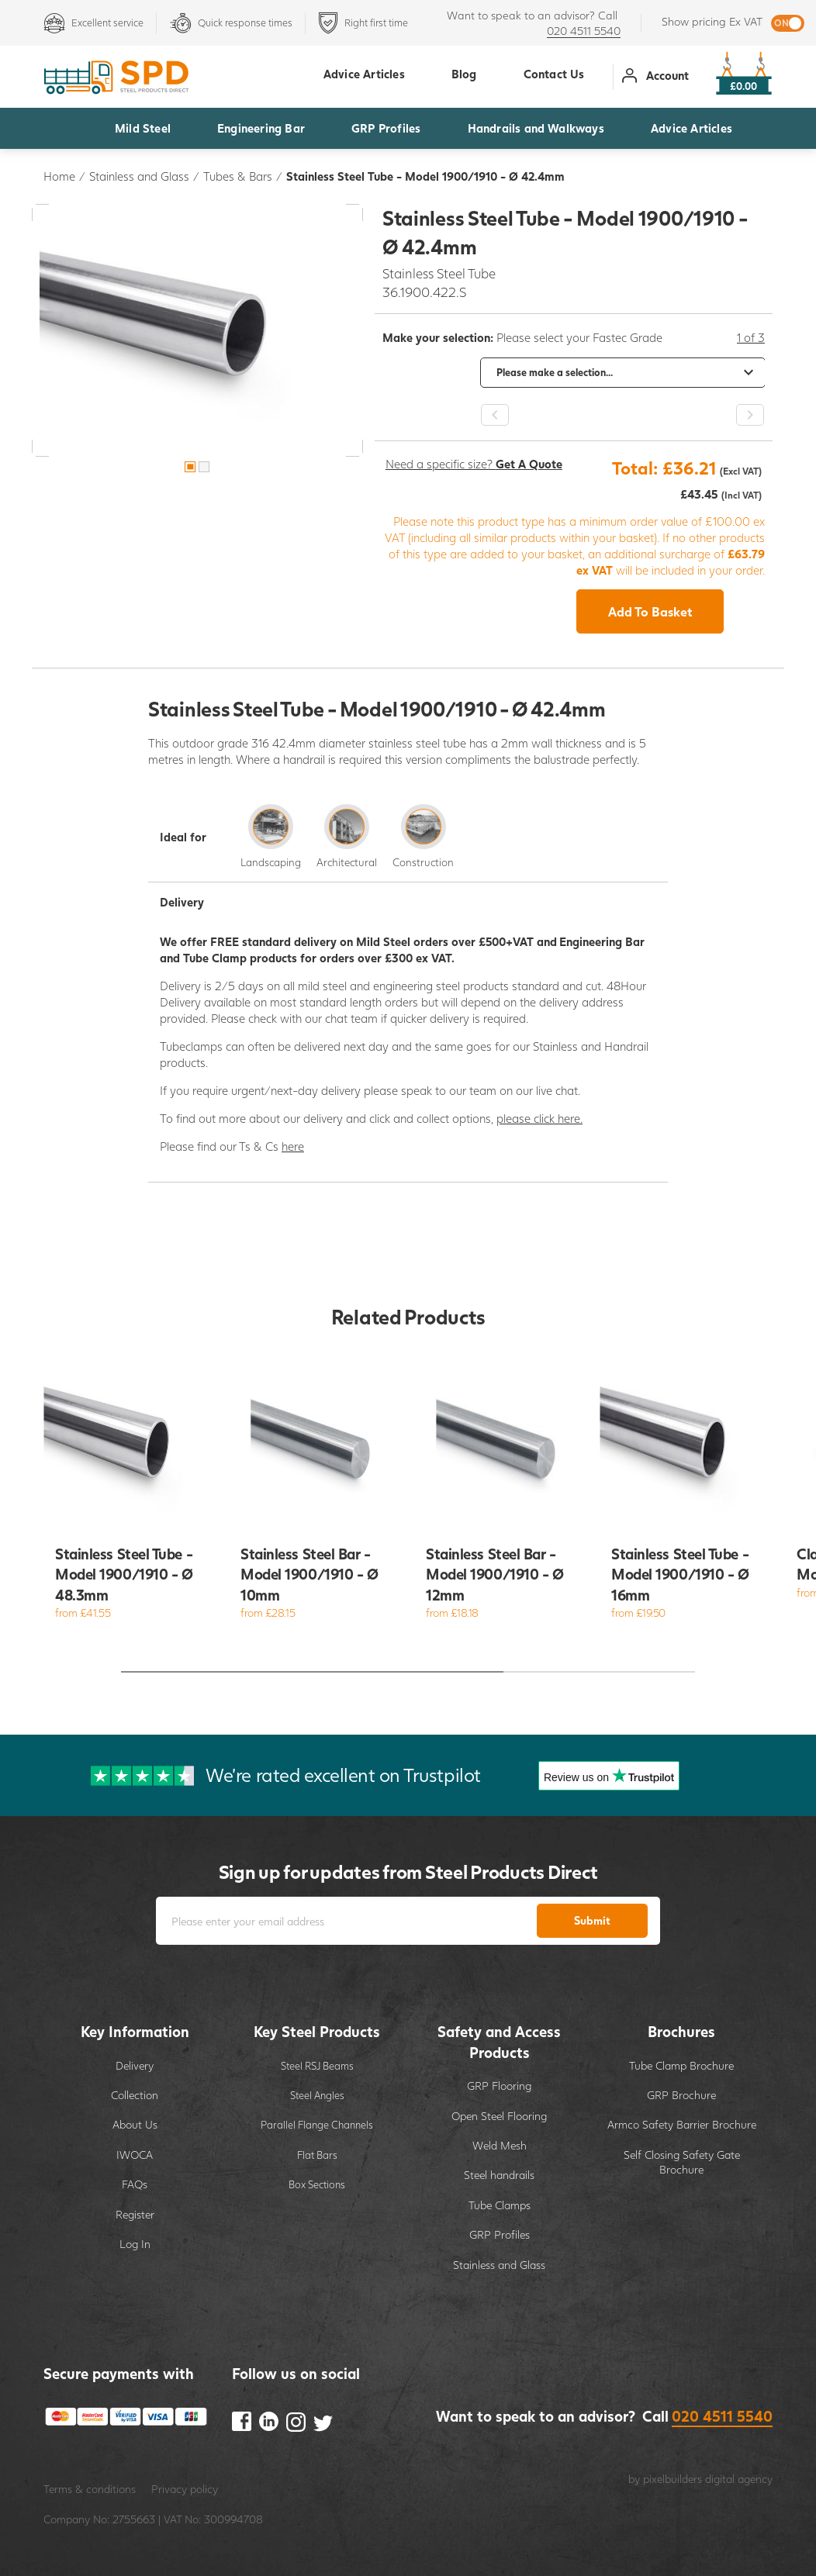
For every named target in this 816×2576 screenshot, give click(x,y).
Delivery (135, 2065)
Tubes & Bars (237, 176)
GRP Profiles (385, 128)
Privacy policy (184, 2488)
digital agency (739, 2478)
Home (59, 176)
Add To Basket (650, 611)
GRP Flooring (499, 2085)
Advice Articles (691, 128)
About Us (134, 2124)
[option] (197, 330)
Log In (134, 2243)
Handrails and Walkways (536, 128)
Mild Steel (143, 128)
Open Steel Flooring (499, 2115)
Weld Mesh (499, 2145)
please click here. (539, 1118)
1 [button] (190, 466)
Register (135, 2214)
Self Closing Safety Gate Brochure (682, 2162)
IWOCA (134, 2154)
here (293, 1146)
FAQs (134, 2184)
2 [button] (204, 466)
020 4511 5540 (584, 30)
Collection (134, 2094)
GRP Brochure (681, 2094)
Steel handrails (499, 2174)
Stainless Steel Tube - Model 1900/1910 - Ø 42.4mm (425, 176)
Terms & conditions (89, 2488)
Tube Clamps (500, 2205)
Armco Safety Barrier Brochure (681, 2124)
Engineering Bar (261, 128)
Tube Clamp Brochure (681, 2065)
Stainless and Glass (139, 176)
